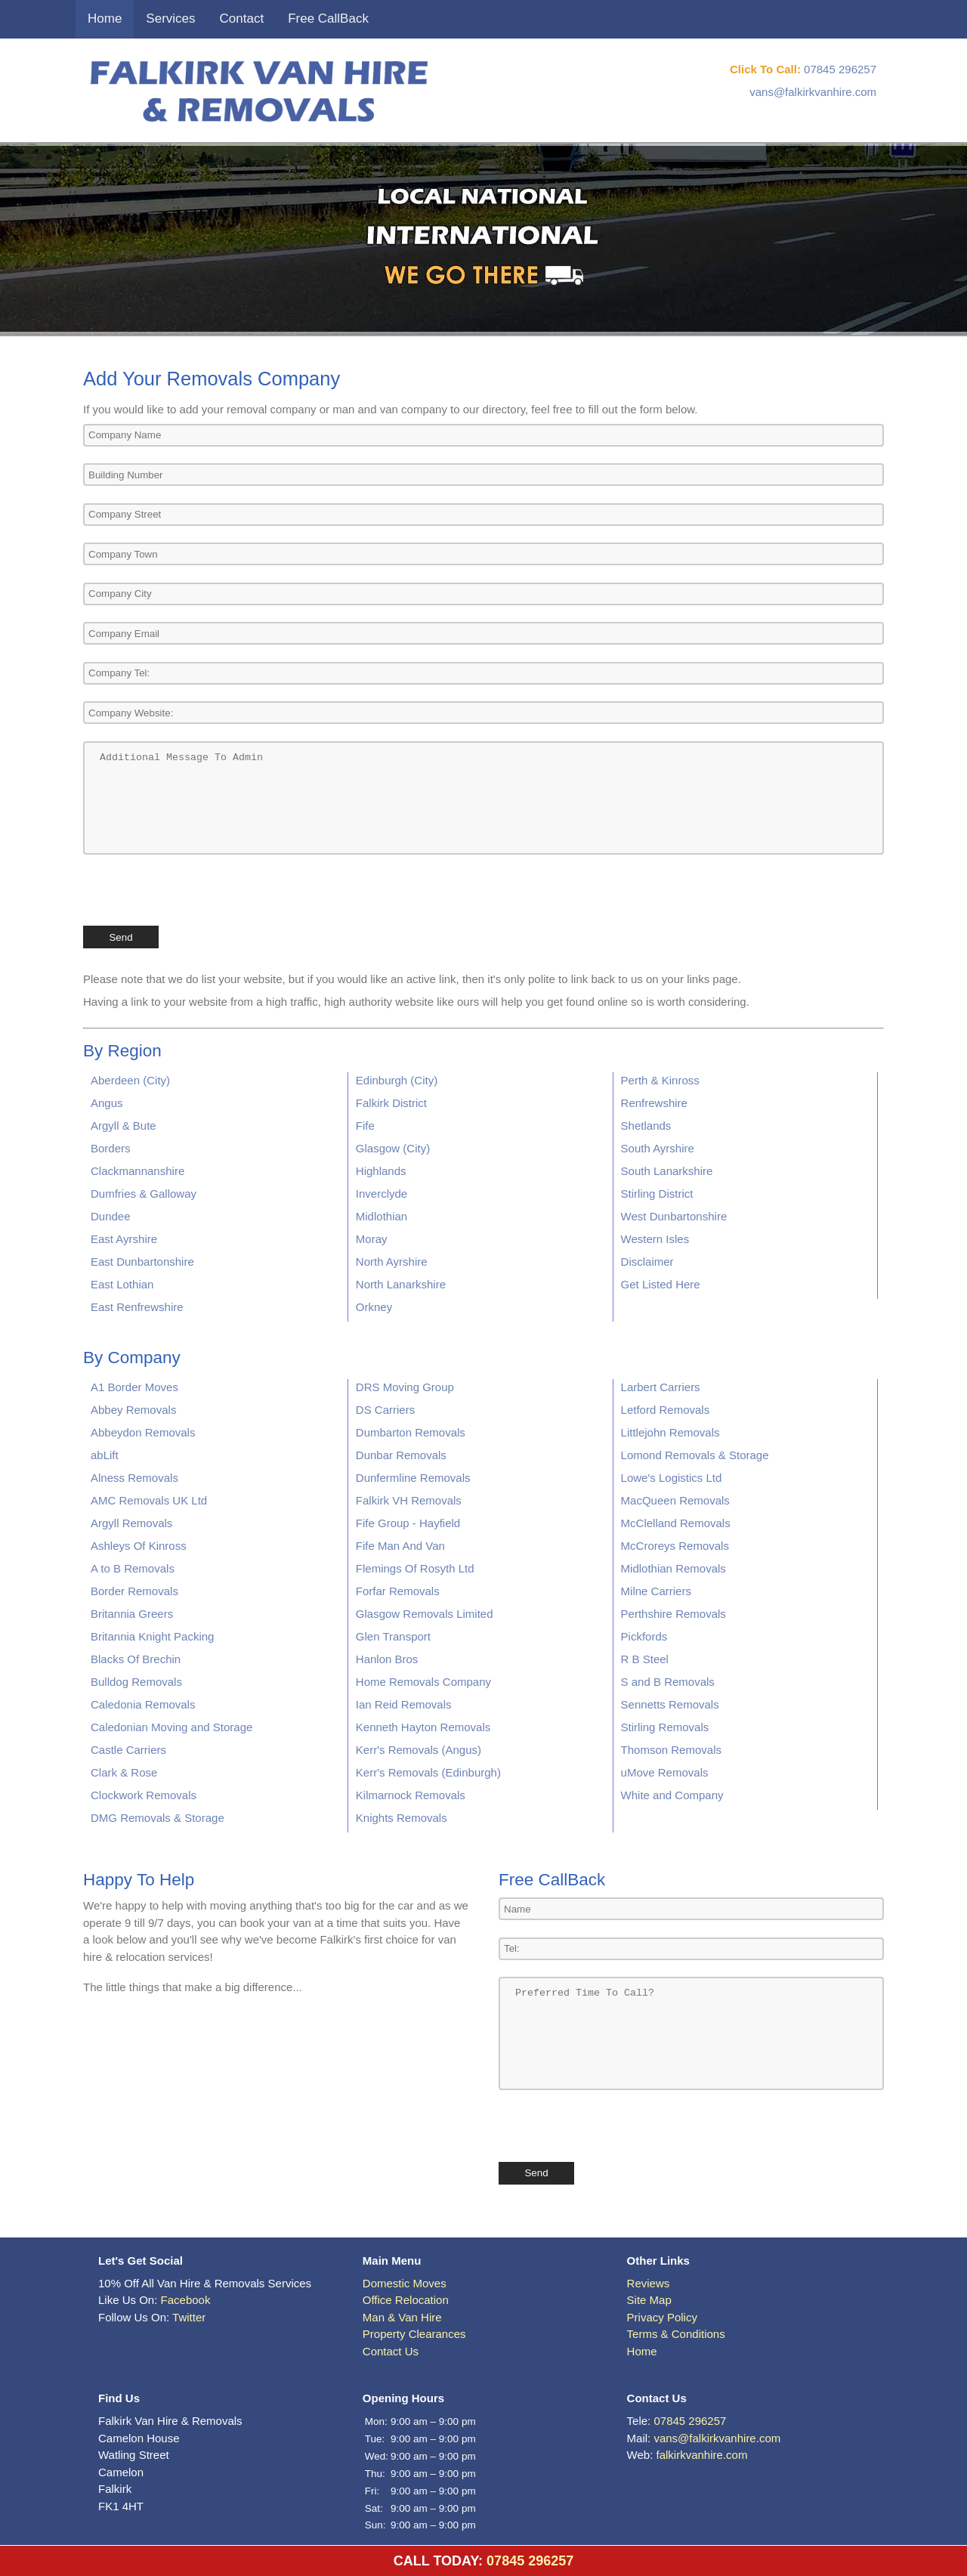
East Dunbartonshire (142, 1261)
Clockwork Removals (143, 1795)
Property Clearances (414, 2333)
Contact (242, 18)
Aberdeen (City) (130, 1080)
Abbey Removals (133, 1409)
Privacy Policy (662, 2317)
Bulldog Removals (136, 1681)
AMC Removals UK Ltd (149, 1500)
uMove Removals (665, 1772)
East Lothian (122, 1284)
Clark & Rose (124, 1772)
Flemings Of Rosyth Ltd (415, 1568)
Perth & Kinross (660, 1080)
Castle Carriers (128, 1749)
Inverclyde (381, 1193)
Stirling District (657, 1193)
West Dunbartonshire (674, 1216)
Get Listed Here (660, 1284)
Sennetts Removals (670, 1704)
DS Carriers (385, 1409)
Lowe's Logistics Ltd (671, 1477)
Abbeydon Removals (143, 1432)
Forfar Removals (398, 1591)
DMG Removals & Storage (157, 1817)
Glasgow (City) (393, 1148)
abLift (105, 1455)
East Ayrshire (124, 1238)
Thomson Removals (671, 1749)
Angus (107, 1102)
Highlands (381, 1170)
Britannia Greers (132, 1613)
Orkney (374, 1306)
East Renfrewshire (137, 1306)
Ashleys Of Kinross (139, 1545)
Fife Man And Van (400, 1545)
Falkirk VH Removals (409, 1500)
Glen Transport (393, 1636)
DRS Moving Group (405, 1387)
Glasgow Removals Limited (424, 1613)
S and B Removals (668, 1681)
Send (120, 937)
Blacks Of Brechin (136, 1659)
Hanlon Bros (387, 1659)
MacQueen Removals (675, 1500)
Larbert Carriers (660, 1387)
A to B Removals (133, 1568)
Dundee (111, 1216)
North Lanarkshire (401, 1284)
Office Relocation (406, 2299)
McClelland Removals (676, 1523)
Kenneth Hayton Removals (423, 1727)
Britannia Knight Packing (152, 1636)
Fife (365, 1125)
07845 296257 (840, 69)
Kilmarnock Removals (410, 1795)
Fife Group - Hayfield (408, 1523)
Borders (111, 1148)
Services (170, 18)
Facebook (186, 2299)
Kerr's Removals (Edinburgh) (428, 1772)
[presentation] (198, 888)
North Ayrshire (392, 1261)
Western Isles (655, 1238)
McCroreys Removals (675, 1545)
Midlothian (381, 1216)
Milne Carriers (656, 1591)
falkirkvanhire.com (702, 2454)
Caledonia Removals (143, 1704)
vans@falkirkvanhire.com (812, 91)
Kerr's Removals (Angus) (418, 1749)
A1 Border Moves (134, 1387)
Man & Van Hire (402, 2317)
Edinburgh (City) (396, 1080)
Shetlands (646, 1125)
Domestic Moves (404, 2283)
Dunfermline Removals (413, 1477)
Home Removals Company (423, 1681)
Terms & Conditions (676, 2333)
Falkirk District (391, 1102)
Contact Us (391, 2351)
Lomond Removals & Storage (695, 1455)
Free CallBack (328, 18)
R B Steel (645, 1659)
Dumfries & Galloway (143, 1193)
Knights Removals (401, 1817)
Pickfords (644, 1636)
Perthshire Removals (673, 1613)
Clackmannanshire (137, 1170)
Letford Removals (665, 1409)
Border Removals (134, 1591)
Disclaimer (647, 1261)
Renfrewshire (654, 1102)
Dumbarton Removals (410, 1432)
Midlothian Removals (673, 1568)
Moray (372, 1238)
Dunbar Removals (401, 1455)
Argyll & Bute (123, 1125)
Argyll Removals (131, 1523)
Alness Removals (134, 1477)
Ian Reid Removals (404, 1704)
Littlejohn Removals (670, 1432)
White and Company (672, 1795)
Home (105, 18)
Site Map (649, 2299)
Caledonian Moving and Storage (171, 1727)
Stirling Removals (665, 1727)
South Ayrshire (657, 1148)
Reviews (648, 2283)
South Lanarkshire (667, 1170)
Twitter (188, 2317)
